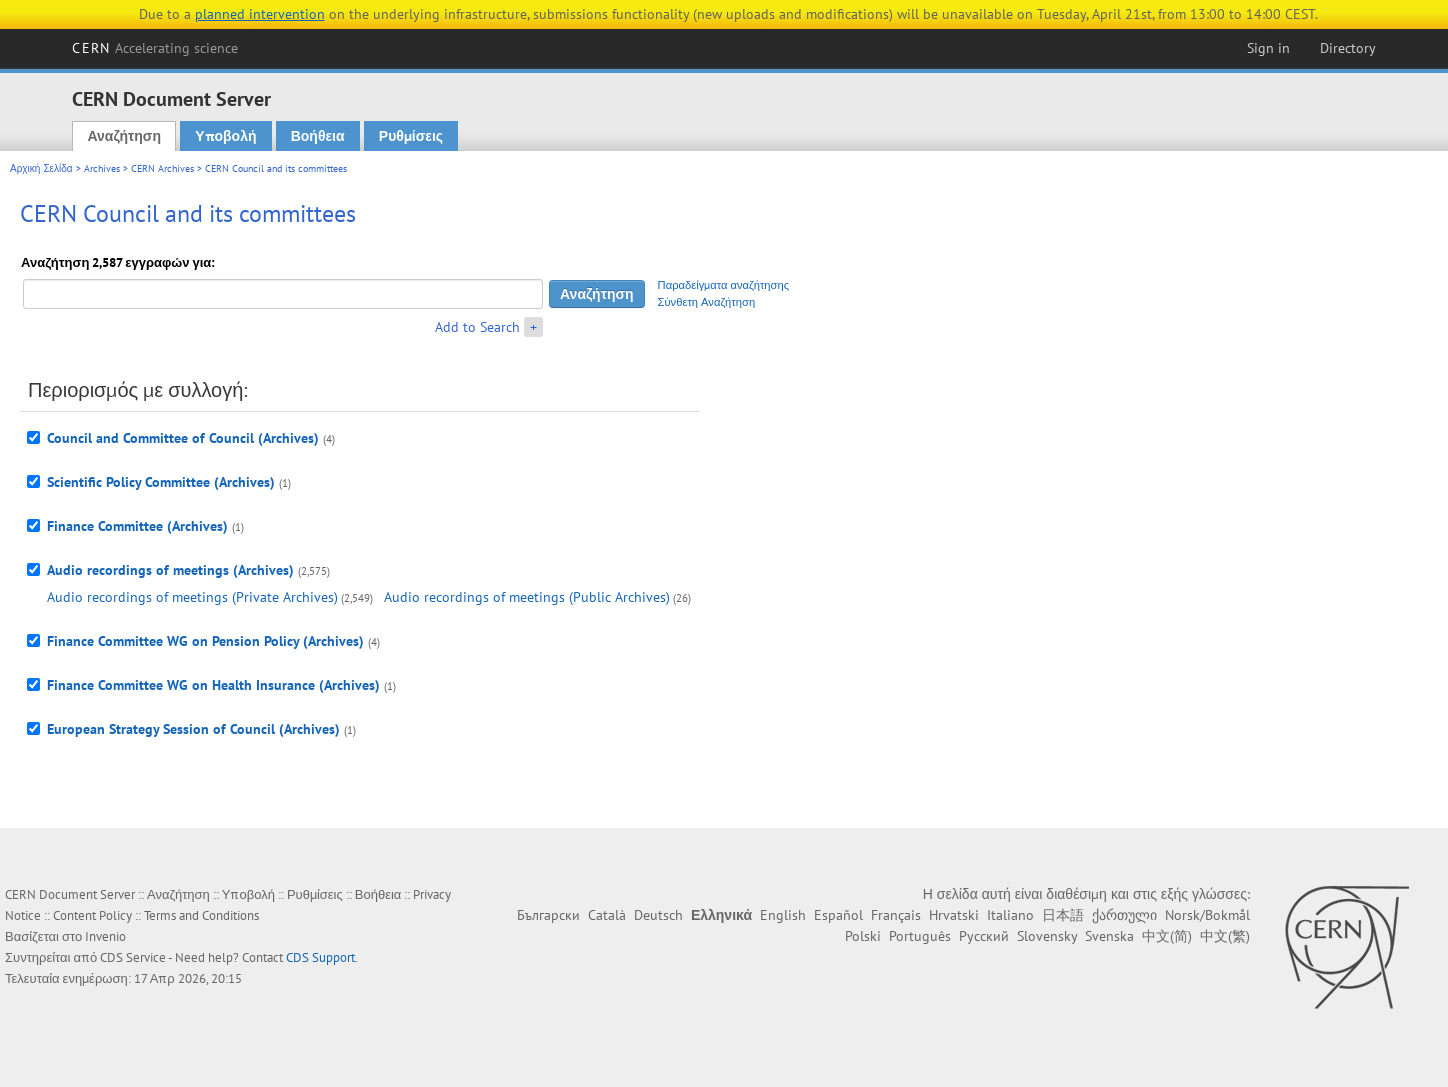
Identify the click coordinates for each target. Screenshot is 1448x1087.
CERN (155, 48)
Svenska (1109, 936)
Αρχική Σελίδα (41, 168)
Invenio (105, 936)
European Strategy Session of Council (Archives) (193, 729)
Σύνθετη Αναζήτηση (707, 302)
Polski (863, 936)
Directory (1348, 48)
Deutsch (658, 915)
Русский (984, 936)
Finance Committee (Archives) (137, 526)
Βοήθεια (318, 136)
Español (838, 915)
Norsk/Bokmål (1207, 915)
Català (607, 915)
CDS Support (320, 957)
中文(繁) (1225, 936)
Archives (102, 168)
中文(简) (1167, 936)
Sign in (1268, 48)
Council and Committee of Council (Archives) (183, 438)
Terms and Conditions (201, 915)
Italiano (1010, 915)
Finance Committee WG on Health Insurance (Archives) (213, 685)
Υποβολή (225, 136)
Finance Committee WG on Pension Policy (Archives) (205, 641)
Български (548, 915)
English (783, 915)
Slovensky (1047, 936)
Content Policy (92, 915)
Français (896, 915)
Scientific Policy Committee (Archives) (161, 482)
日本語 (1063, 915)
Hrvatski (954, 915)
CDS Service (133, 957)
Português (920, 936)
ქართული (1124, 915)
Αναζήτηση (124, 136)
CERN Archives (162, 168)
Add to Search (477, 327)
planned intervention (260, 14)
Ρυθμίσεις (411, 136)
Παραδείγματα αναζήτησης (724, 285)
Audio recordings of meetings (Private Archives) (192, 597)
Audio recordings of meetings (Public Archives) (527, 597)
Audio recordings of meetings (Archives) (170, 570)
